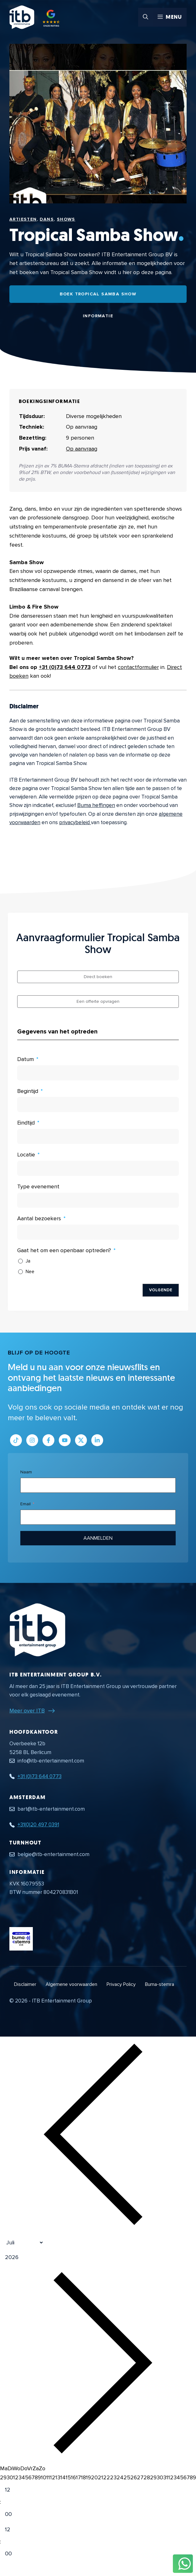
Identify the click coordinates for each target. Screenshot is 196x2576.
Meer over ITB (27, 1710)
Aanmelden (98, 1538)
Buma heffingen (96, 805)
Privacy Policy (121, 1984)
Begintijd (27, 1091)
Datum (25, 1059)
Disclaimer (25, 1984)
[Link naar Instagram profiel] (32, 1440)
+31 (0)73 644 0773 (65, 667)
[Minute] (13, 2514)
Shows (66, 219)
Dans (47, 219)
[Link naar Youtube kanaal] (65, 1440)
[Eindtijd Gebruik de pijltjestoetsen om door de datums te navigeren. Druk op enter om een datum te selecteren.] (98, 1136)
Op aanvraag (81, 448)
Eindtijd (26, 1122)
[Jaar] (39, 2257)
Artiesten (23, 219)
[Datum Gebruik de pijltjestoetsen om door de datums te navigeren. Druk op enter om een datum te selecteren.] (98, 1072)
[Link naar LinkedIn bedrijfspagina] (97, 1440)
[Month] (22, 2242)
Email (25, 1504)
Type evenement (38, 1186)
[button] (145, 17)
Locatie (26, 1154)
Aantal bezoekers (39, 1218)
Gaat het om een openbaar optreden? (64, 1250)
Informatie (98, 316)
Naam (26, 1472)
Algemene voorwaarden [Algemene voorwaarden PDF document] (71, 1984)
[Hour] (13, 2489)
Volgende (160, 1290)
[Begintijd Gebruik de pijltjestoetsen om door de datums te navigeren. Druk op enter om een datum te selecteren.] (98, 1104)
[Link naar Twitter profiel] (81, 1440)
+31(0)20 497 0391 (38, 1824)
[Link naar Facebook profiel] (48, 1440)
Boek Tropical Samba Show (98, 294)
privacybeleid (75, 822)
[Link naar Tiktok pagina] (16, 1440)
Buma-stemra (159, 1984)
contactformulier (138, 667)
